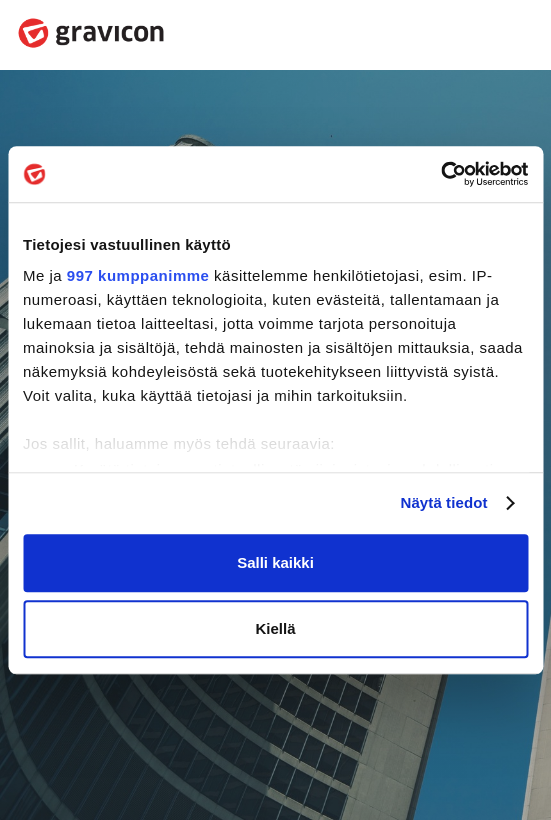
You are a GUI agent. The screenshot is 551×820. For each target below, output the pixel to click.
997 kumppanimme (138, 275)
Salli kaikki (275, 562)
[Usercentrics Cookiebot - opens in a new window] (440, 174)
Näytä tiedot (444, 503)
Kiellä (275, 628)
